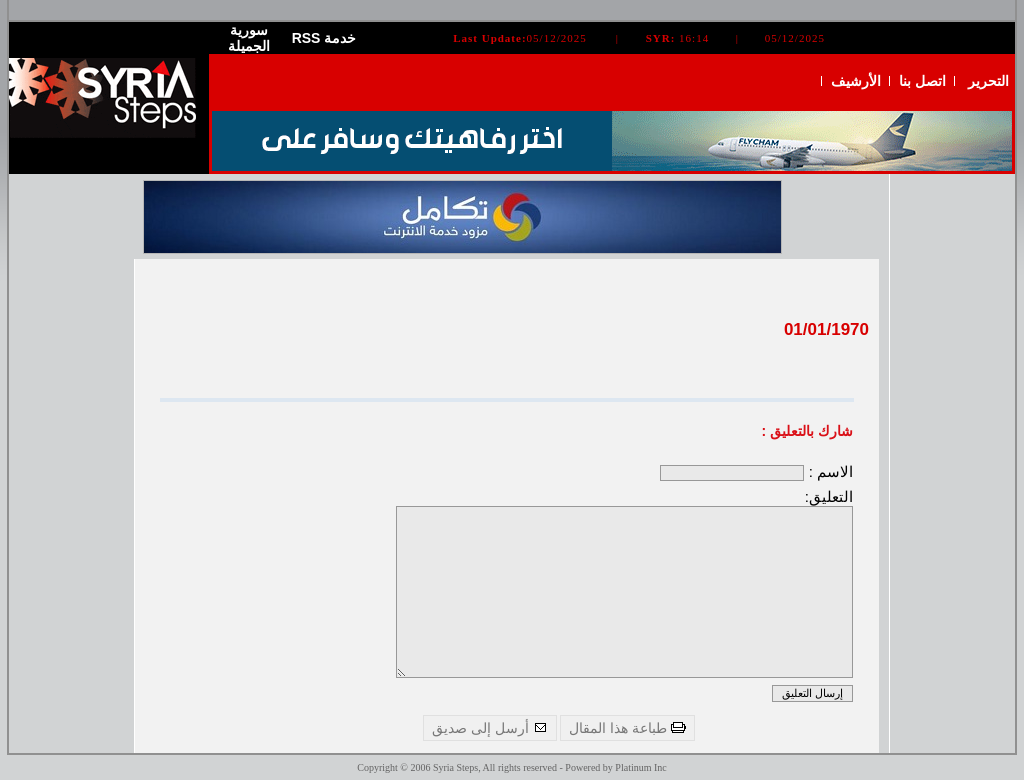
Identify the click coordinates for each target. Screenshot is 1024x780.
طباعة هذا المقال (627, 728)
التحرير (988, 81)
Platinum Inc (640, 767)
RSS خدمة (324, 38)
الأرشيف (856, 81)
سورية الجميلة (249, 38)
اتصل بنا (922, 81)
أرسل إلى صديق (490, 728)
